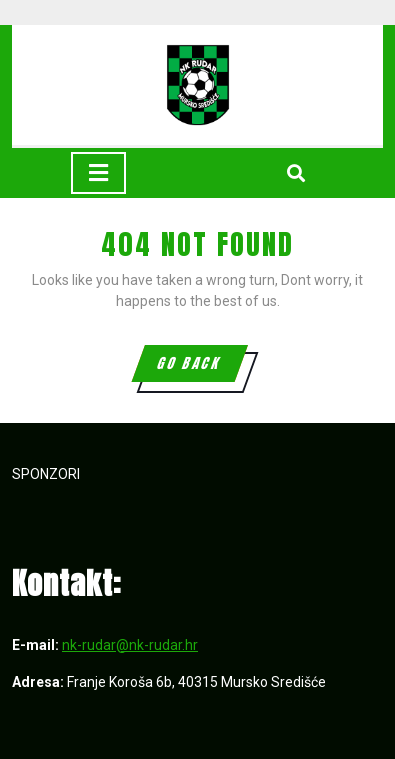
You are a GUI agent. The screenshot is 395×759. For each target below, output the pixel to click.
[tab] (98, 173)
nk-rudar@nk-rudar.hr (130, 645)
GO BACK (201, 367)
